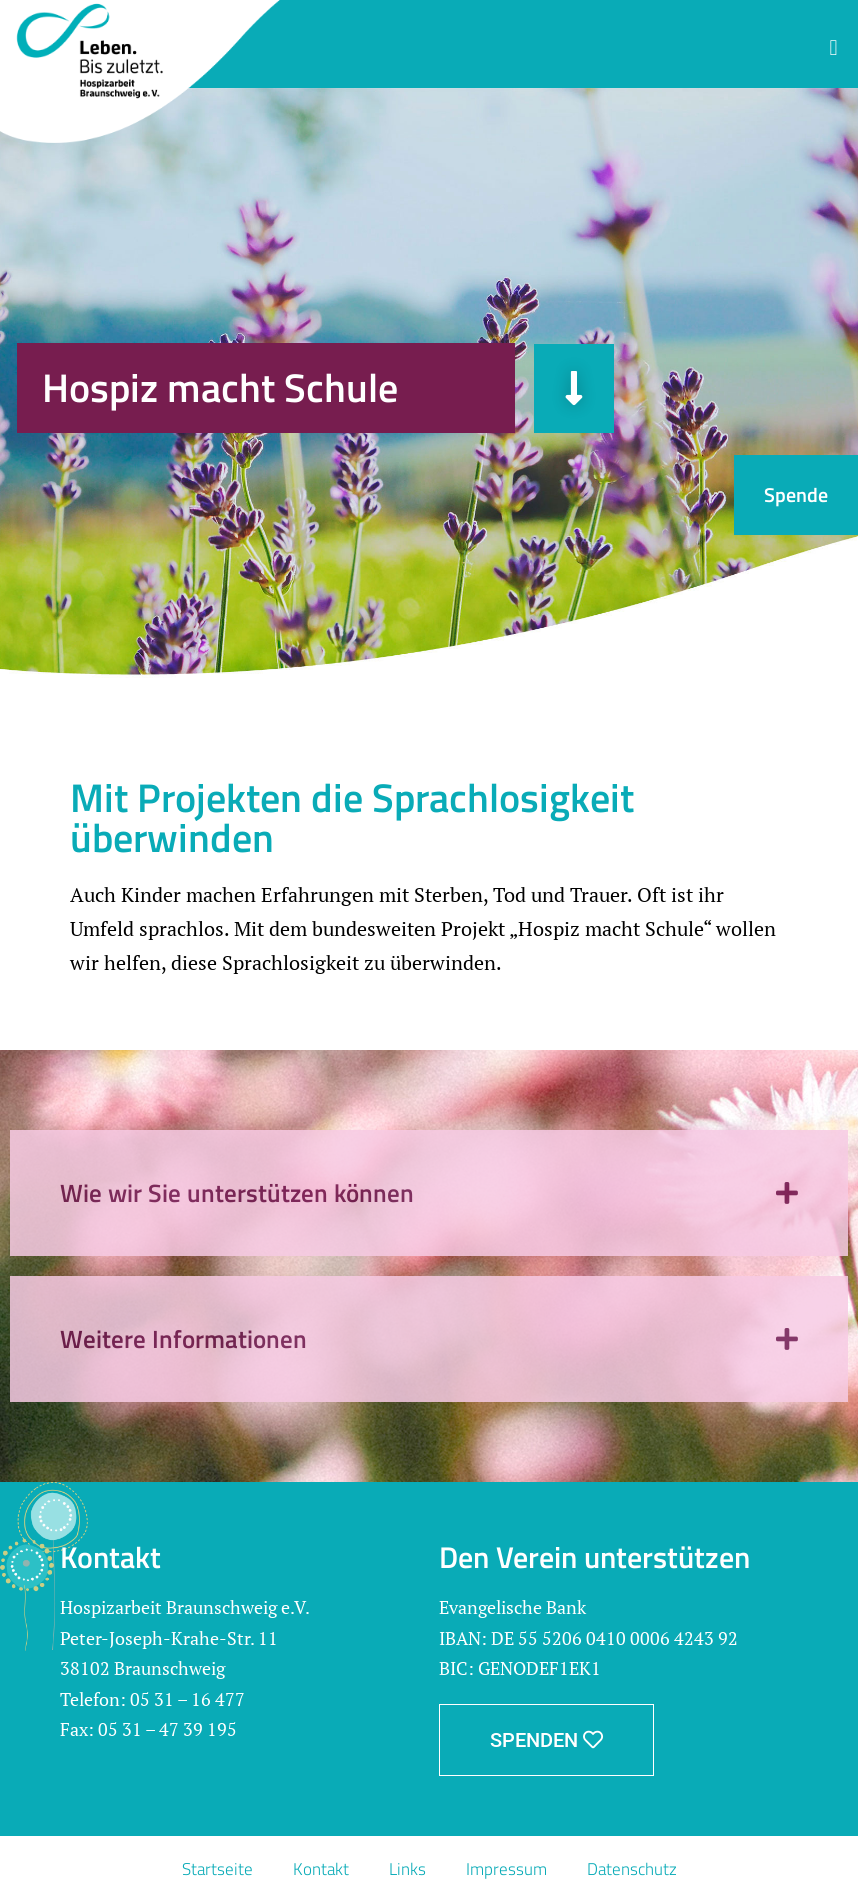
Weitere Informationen (183, 1339)
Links (407, 1869)
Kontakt (321, 1869)
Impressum (506, 1869)
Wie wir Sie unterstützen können (237, 1193)
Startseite (217, 1869)
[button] (833, 47)
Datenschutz (632, 1869)
